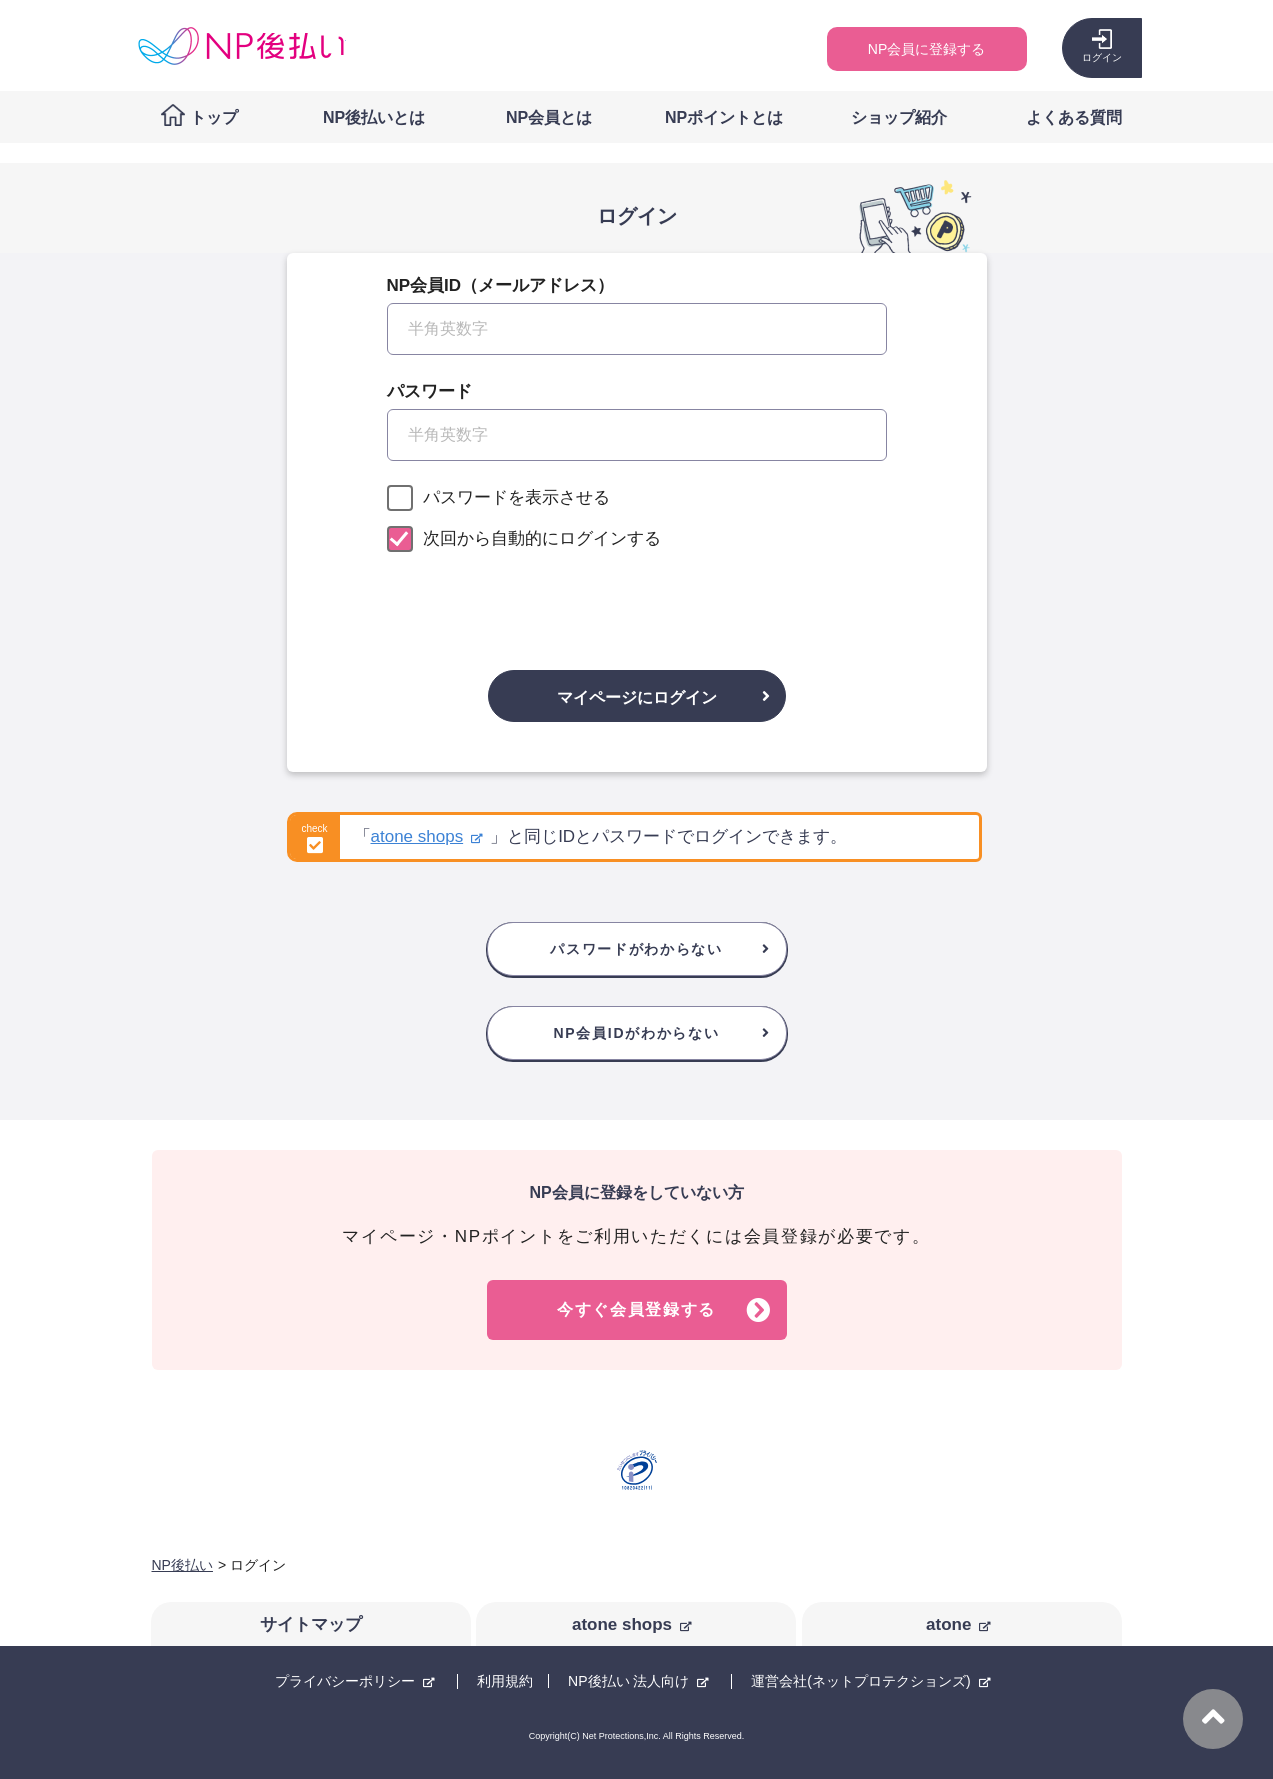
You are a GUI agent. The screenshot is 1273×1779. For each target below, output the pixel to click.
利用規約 (505, 1681)
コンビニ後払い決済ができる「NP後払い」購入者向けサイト (241, 46)
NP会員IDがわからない (637, 1033)
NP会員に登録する (926, 49)
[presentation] (637, 601)
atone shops (417, 836)
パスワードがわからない (636, 949)
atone (948, 1624)
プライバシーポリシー (345, 1681)
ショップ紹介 (899, 117)
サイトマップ (311, 1624)
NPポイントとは (724, 117)
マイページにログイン (637, 697)
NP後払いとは (374, 117)
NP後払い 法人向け (628, 1681)
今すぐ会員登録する (636, 1309)
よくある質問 (1074, 117)
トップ (214, 117)
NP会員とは (549, 117)
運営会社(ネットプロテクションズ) (860, 1681)
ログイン (1102, 57)
